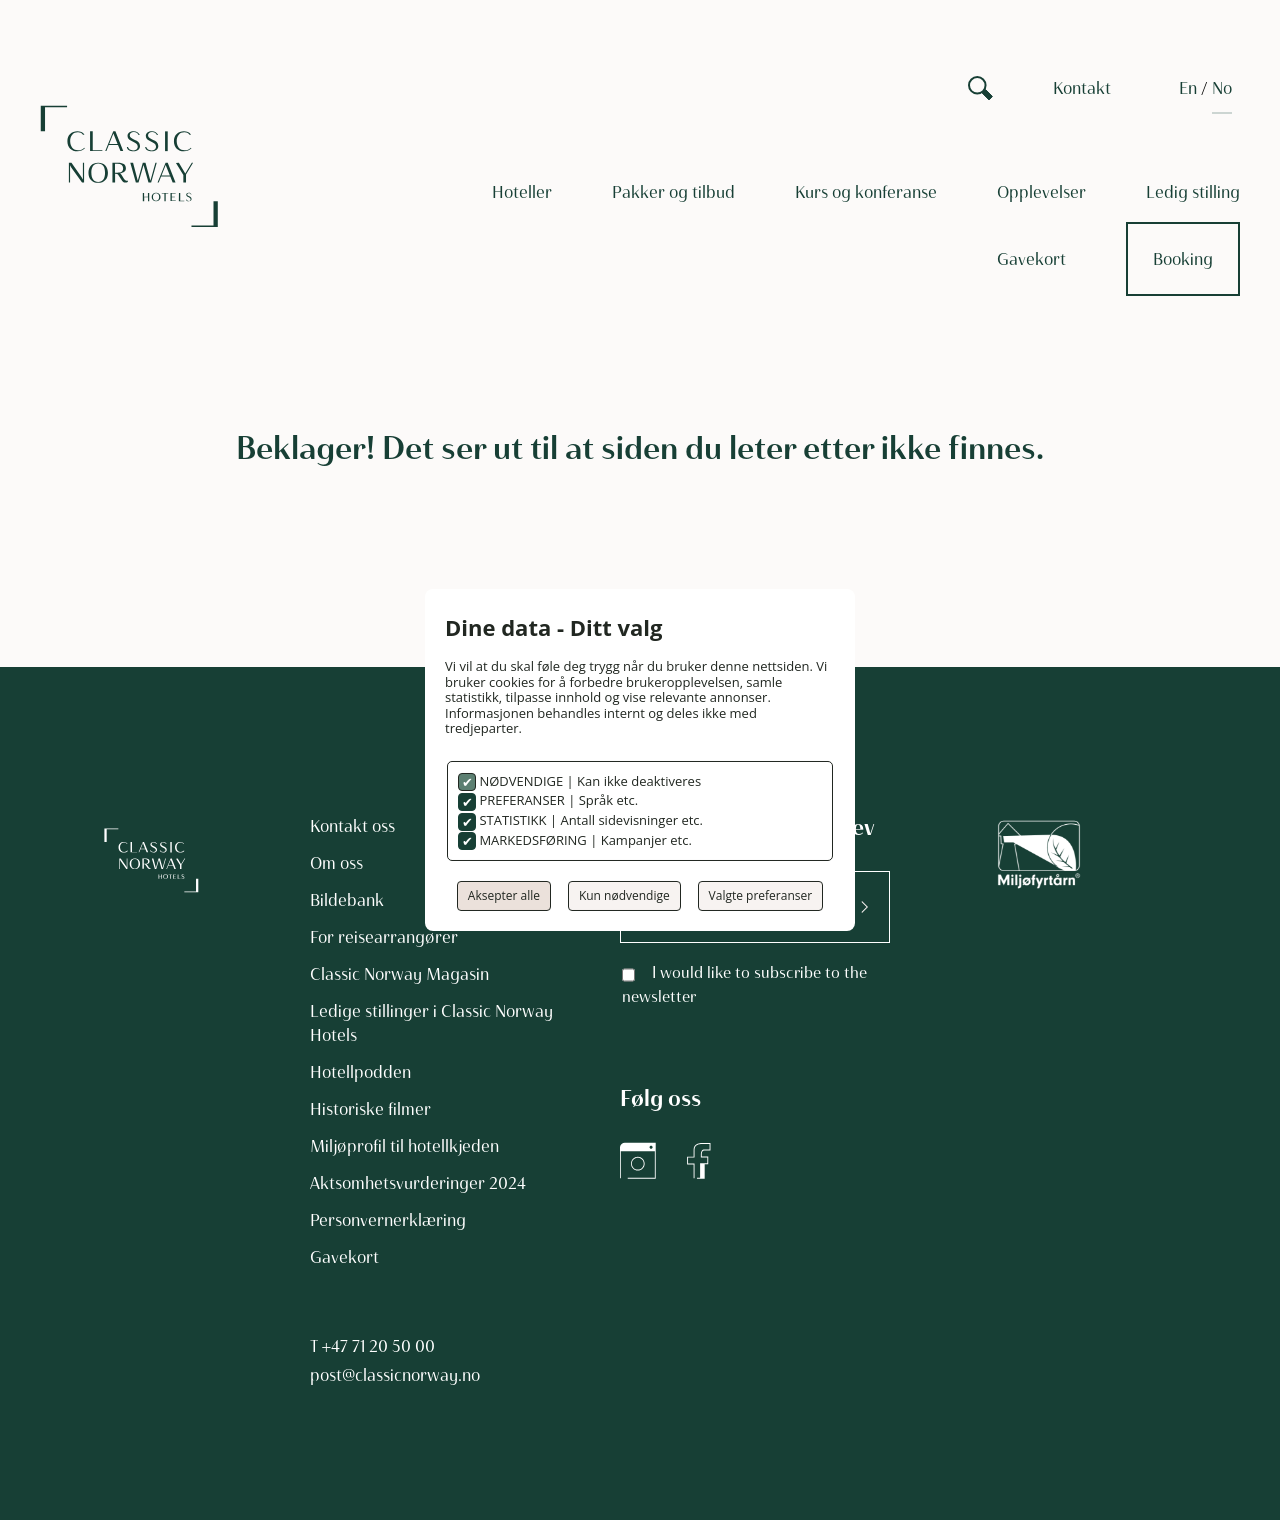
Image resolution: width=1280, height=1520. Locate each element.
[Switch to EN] (1188, 88)
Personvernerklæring (388, 1220)
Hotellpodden (360, 1072)
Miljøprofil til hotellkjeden (404, 1146)
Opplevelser (1041, 192)
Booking (1183, 259)
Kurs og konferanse (866, 192)
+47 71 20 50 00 (378, 1346)
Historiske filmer (370, 1109)
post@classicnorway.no (395, 1375)
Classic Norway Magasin (399, 974)
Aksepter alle (504, 895)
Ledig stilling (1193, 192)
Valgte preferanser (761, 895)
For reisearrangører (384, 937)
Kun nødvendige (624, 895)
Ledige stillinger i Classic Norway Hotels (431, 1023)
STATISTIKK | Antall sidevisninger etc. (589, 820)
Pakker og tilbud (673, 192)
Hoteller (522, 192)
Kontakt (1082, 88)
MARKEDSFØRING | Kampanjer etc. (584, 840)
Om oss (336, 863)
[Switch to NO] (1222, 88)
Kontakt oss (352, 826)
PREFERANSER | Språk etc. (557, 800)
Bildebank (347, 900)
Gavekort (1031, 259)
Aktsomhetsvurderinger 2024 (418, 1183)
